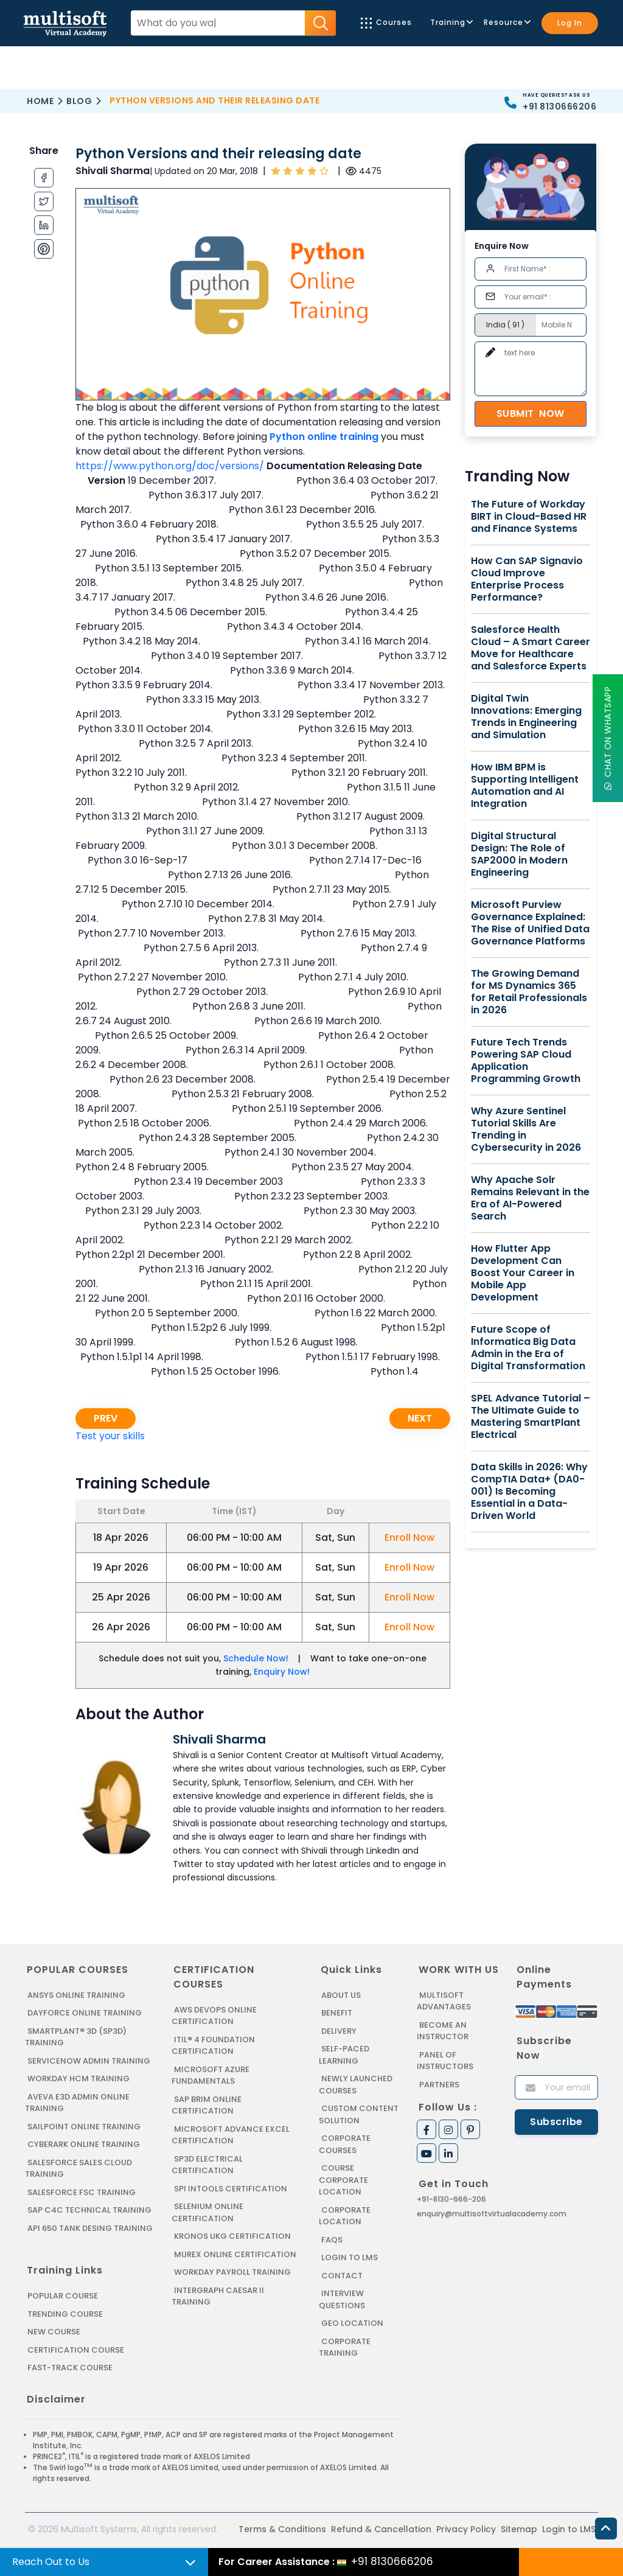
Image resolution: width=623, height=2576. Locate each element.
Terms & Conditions (282, 2529)
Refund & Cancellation (381, 2529)
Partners (439, 2084)
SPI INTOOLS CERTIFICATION (230, 2188)
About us (341, 1995)
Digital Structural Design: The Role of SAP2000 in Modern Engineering (519, 854)
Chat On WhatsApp (608, 738)
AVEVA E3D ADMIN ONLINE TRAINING (77, 2103)
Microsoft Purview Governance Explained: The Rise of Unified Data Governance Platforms (530, 923)
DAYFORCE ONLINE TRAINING (84, 2013)
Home (40, 101)
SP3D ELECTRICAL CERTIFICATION (207, 2165)
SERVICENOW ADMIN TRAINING (88, 2061)
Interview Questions (342, 2299)
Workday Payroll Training (232, 2272)
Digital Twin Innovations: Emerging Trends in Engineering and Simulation (526, 717)
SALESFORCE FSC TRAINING (81, 2192)
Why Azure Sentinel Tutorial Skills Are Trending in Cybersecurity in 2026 (526, 1129)
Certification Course (75, 2350)
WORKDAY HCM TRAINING (78, 2078)
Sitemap (519, 2529)
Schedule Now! (255, 1658)
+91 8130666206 (559, 106)
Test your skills (110, 1436)
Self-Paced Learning (344, 2055)
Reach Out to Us (50, 2562)
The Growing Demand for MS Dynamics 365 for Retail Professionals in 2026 (529, 992)
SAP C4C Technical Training (89, 2210)
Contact (342, 2275)
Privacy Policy (466, 2529)
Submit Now (530, 414)
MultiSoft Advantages (444, 2001)
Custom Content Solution (359, 2114)
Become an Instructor (442, 2031)
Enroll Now (409, 1538)
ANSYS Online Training (76, 1995)
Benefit (336, 2013)
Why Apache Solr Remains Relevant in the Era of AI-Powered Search (530, 1198)
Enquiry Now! (282, 1672)
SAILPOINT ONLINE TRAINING (84, 2126)
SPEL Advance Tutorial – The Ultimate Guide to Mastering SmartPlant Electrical (530, 1416)
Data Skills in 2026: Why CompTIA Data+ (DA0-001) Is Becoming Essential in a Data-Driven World (529, 1491)
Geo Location (352, 2323)
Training (451, 22)
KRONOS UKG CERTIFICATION (232, 2236)
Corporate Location (345, 2216)
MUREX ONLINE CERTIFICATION (235, 2254)
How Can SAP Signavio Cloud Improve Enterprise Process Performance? (527, 579)
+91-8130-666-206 (451, 2199)
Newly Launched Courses (355, 2084)
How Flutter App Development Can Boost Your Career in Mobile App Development (522, 1273)
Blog (79, 101)
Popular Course (62, 2296)
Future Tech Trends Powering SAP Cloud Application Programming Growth (525, 1060)
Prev (105, 1418)
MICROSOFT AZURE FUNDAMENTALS (210, 2075)
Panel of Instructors (445, 2061)
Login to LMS (349, 2257)
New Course (53, 2331)
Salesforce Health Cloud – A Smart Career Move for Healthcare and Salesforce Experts (530, 648)
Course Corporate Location (343, 2179)
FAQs (332, 2240)
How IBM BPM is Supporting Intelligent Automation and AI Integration (525, 785)
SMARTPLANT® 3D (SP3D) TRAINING (76, 2037)
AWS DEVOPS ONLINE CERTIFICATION (214, 2016)
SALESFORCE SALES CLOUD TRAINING (78, 2168)
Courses (386, 23)
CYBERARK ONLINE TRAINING (83, 2144)
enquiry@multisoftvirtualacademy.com (491, 2213)
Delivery (339, 2031)
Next (420, 1418)
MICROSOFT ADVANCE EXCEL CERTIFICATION (231, 2135)
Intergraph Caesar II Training (218, 2296)
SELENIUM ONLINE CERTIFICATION (207, 2212)
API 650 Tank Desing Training (90, 2228)
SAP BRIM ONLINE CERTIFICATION (207, 2105)
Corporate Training (345, 2347)
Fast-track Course (70, 2367)
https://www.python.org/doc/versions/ (169, 466)
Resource (506, 22)
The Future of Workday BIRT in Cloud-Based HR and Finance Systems (528, 516)
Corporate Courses (345, 2144)
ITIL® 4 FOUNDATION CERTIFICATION (213, 2046)
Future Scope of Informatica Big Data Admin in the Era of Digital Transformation (528, 1348)
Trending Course (65, 2314)
